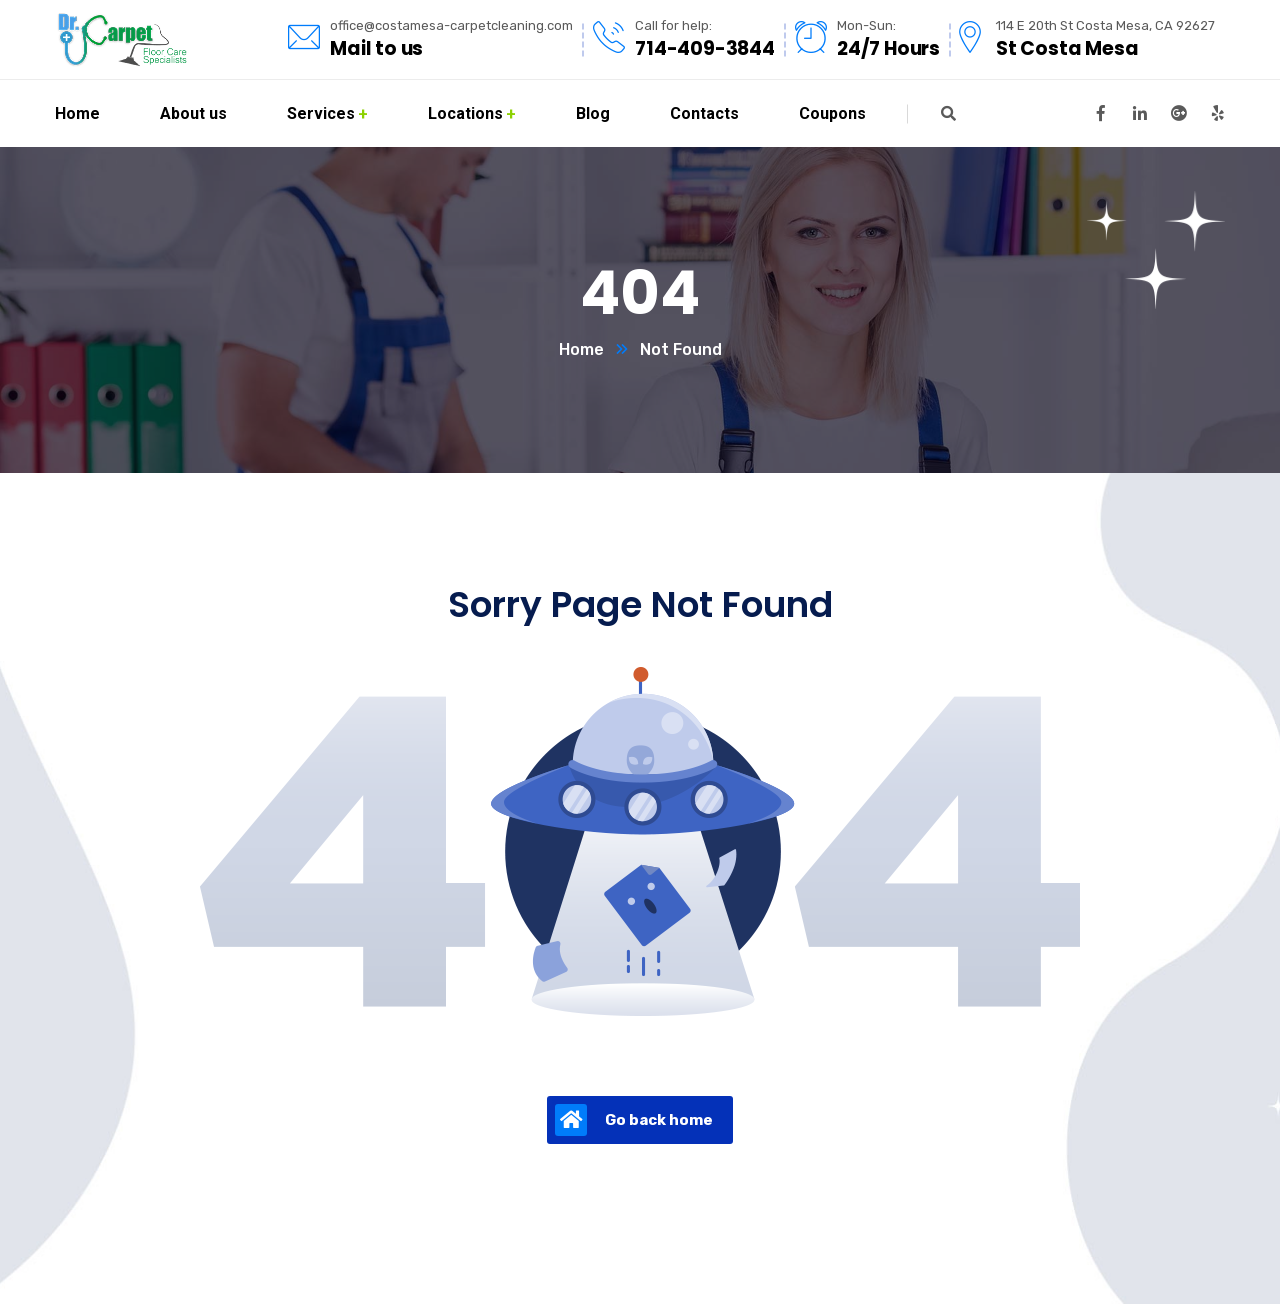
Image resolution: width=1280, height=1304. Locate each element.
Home (581, 349)
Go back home (634, 1120)
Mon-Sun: (866, 25)
